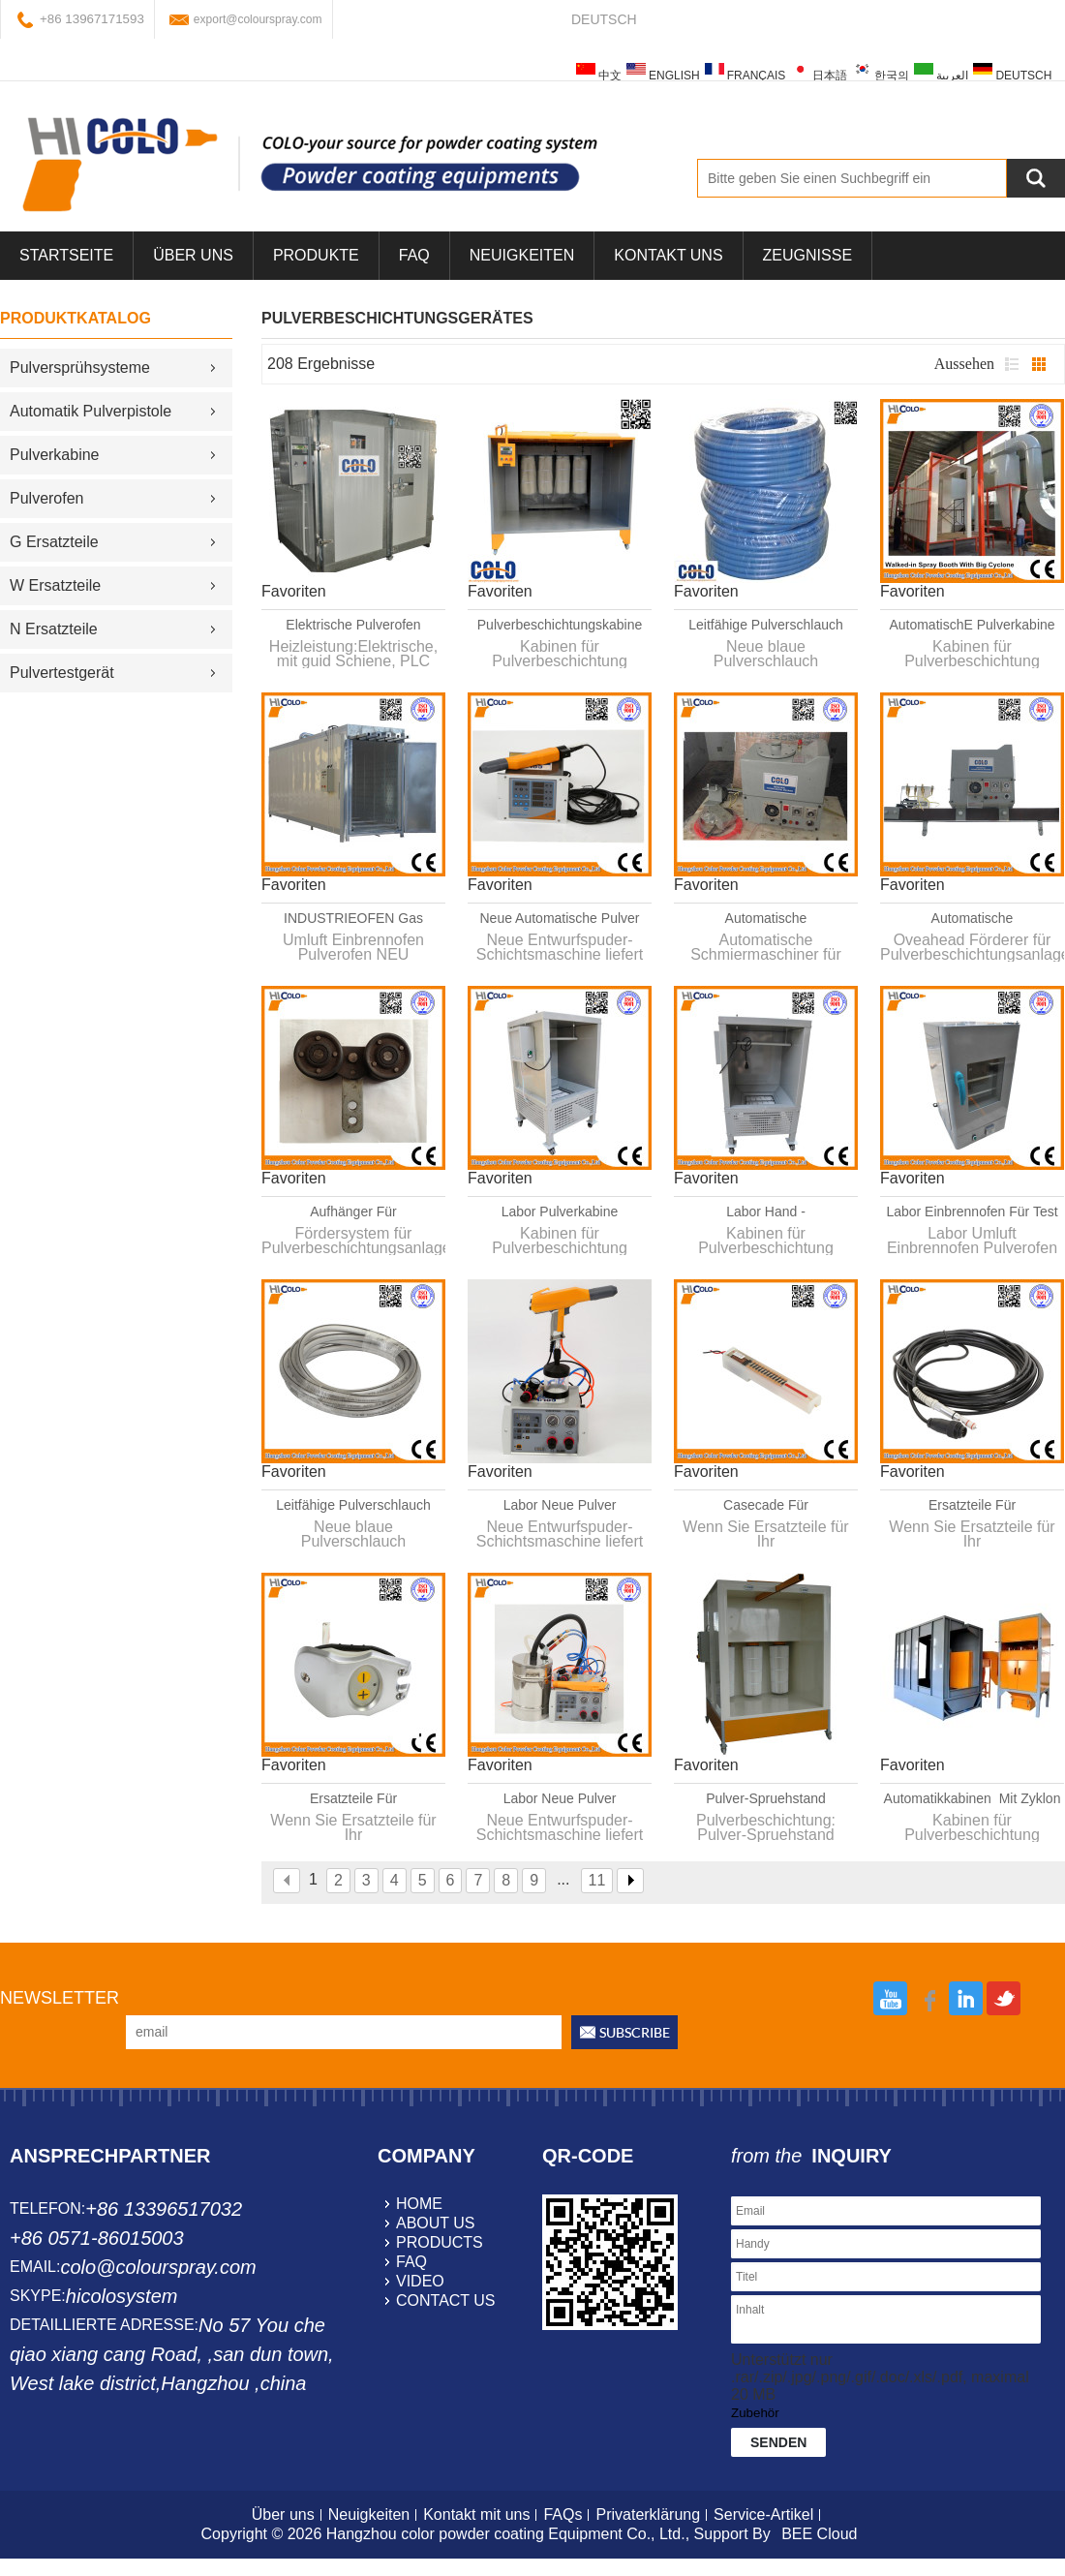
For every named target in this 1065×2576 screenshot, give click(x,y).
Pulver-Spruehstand (766, 1798)
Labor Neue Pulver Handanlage (560, 1506)
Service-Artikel (763, 2514)
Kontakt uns (668, 255)
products (439, 2242)
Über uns (283, 2514)
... (563, 1879)
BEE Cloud (819, 2534)
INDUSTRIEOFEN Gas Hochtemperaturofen (353, 919)
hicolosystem (122, 2296)
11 (597, 1880)
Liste (1011, 364)
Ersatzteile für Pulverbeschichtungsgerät (353, 1799)
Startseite (66, 255)
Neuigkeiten (522, 255)
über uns (193, 255)
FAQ (414, 255)
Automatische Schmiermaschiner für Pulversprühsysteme (766, 919)
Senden (778, 2442)
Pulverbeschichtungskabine (559, 624)
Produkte (316, 255)
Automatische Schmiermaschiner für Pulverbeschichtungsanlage (971, 919)
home (419, 2203)
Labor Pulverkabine (560, 1211)
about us (435, 2223)
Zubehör (755, 2413)
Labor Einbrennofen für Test (971, 1211)
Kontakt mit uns (476, 2514)
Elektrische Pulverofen (353, 624)
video (420, 2281)
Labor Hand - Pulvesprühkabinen (765, 1212)
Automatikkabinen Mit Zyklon (972, 1798)
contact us (446, 2300)
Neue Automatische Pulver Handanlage (560, 919)
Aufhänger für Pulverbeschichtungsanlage (353, 1212)
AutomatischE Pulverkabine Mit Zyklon (971, 625)
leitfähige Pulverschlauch (765, 624)
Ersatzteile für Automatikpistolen (972, 1506)
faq (411, 2262)
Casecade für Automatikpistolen (766, 1506)
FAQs (562, 2514)
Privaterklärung (647, 2514)
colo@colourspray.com (158, 2267)
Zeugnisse (807, 255)
